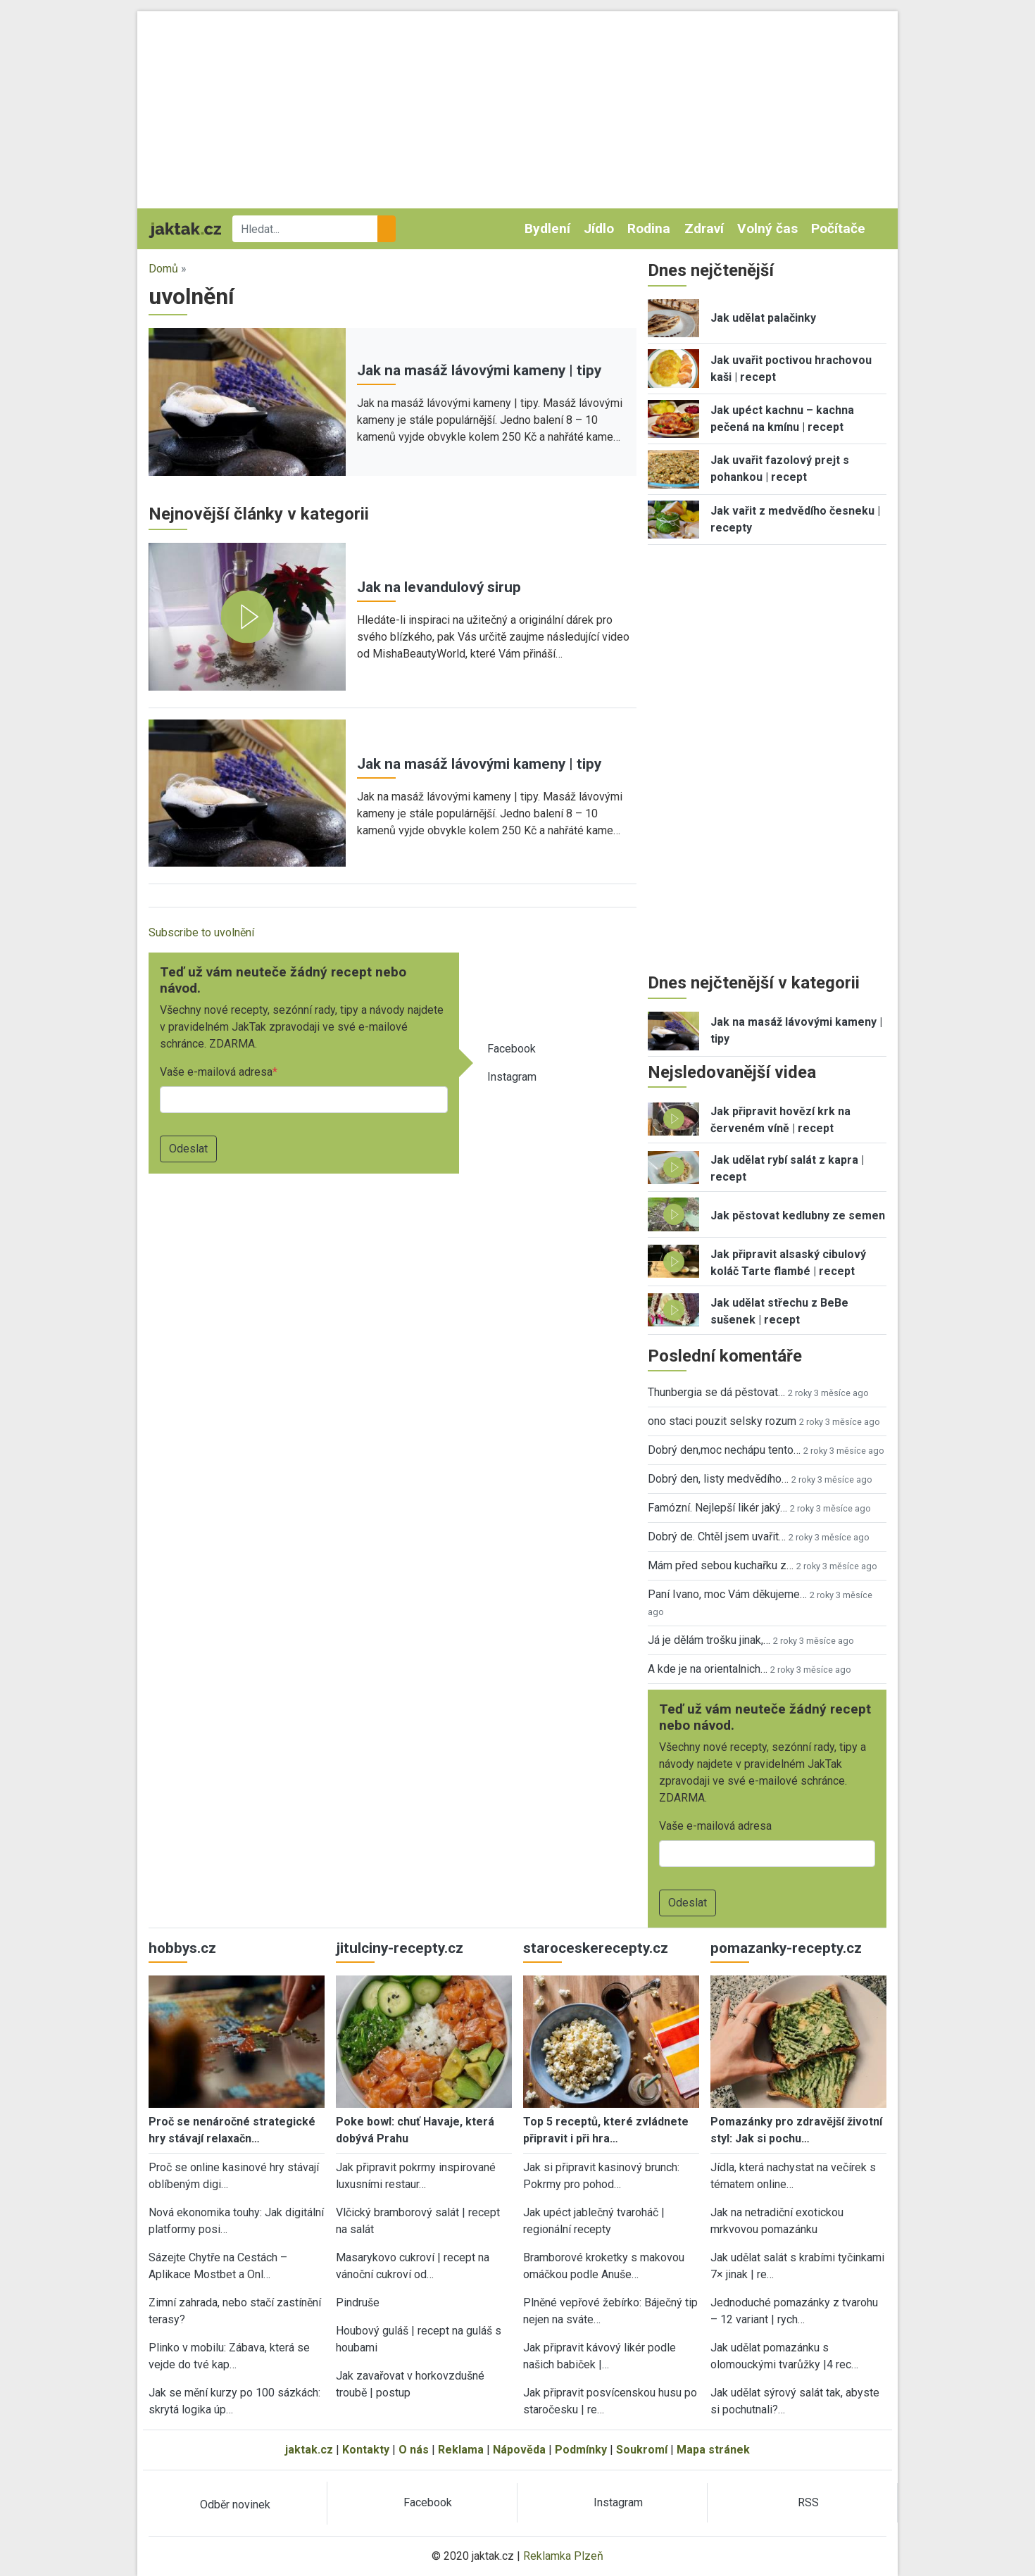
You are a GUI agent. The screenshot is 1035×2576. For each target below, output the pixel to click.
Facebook (511, 1048)
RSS (808, 2502)
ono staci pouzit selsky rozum (722, 1421)
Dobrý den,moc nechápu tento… (724, 1450)
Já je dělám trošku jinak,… (709, 1640)
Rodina (648, 228)
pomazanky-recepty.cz (786, 1948)
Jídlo (599, 228)
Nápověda (519, 2449)
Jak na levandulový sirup (439, 587)
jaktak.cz (309, 2449)
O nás (414, 2449)
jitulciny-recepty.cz (399, 1948)
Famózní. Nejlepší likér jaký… (717, 1507)
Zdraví (704, 228)
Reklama (461, 2449)
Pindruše (358, 2302)
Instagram (512, 1076)
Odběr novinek (235, 2504)
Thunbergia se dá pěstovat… (716, 1392)
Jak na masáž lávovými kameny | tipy (479, 370)
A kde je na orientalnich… (707, 1669)
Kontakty (365, 2449)
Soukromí (641, 2449)
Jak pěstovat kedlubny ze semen (797, 1215)
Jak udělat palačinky (763, 318)
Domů (163, 268)
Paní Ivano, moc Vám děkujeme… (727, 1594)
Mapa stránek (713, 2449)
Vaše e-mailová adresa (216, 1072)
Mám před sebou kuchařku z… (721, 1565)
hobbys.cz (182, 1948)
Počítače (838, 228)
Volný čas (767, 228)
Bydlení (547, 228)
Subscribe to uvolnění (201, 932)
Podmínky (581, 2449)
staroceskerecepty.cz (595, 1948)
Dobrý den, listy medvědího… (718, 1478)
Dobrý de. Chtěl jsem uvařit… (717, 1536)
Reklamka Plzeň (563, 2556)
